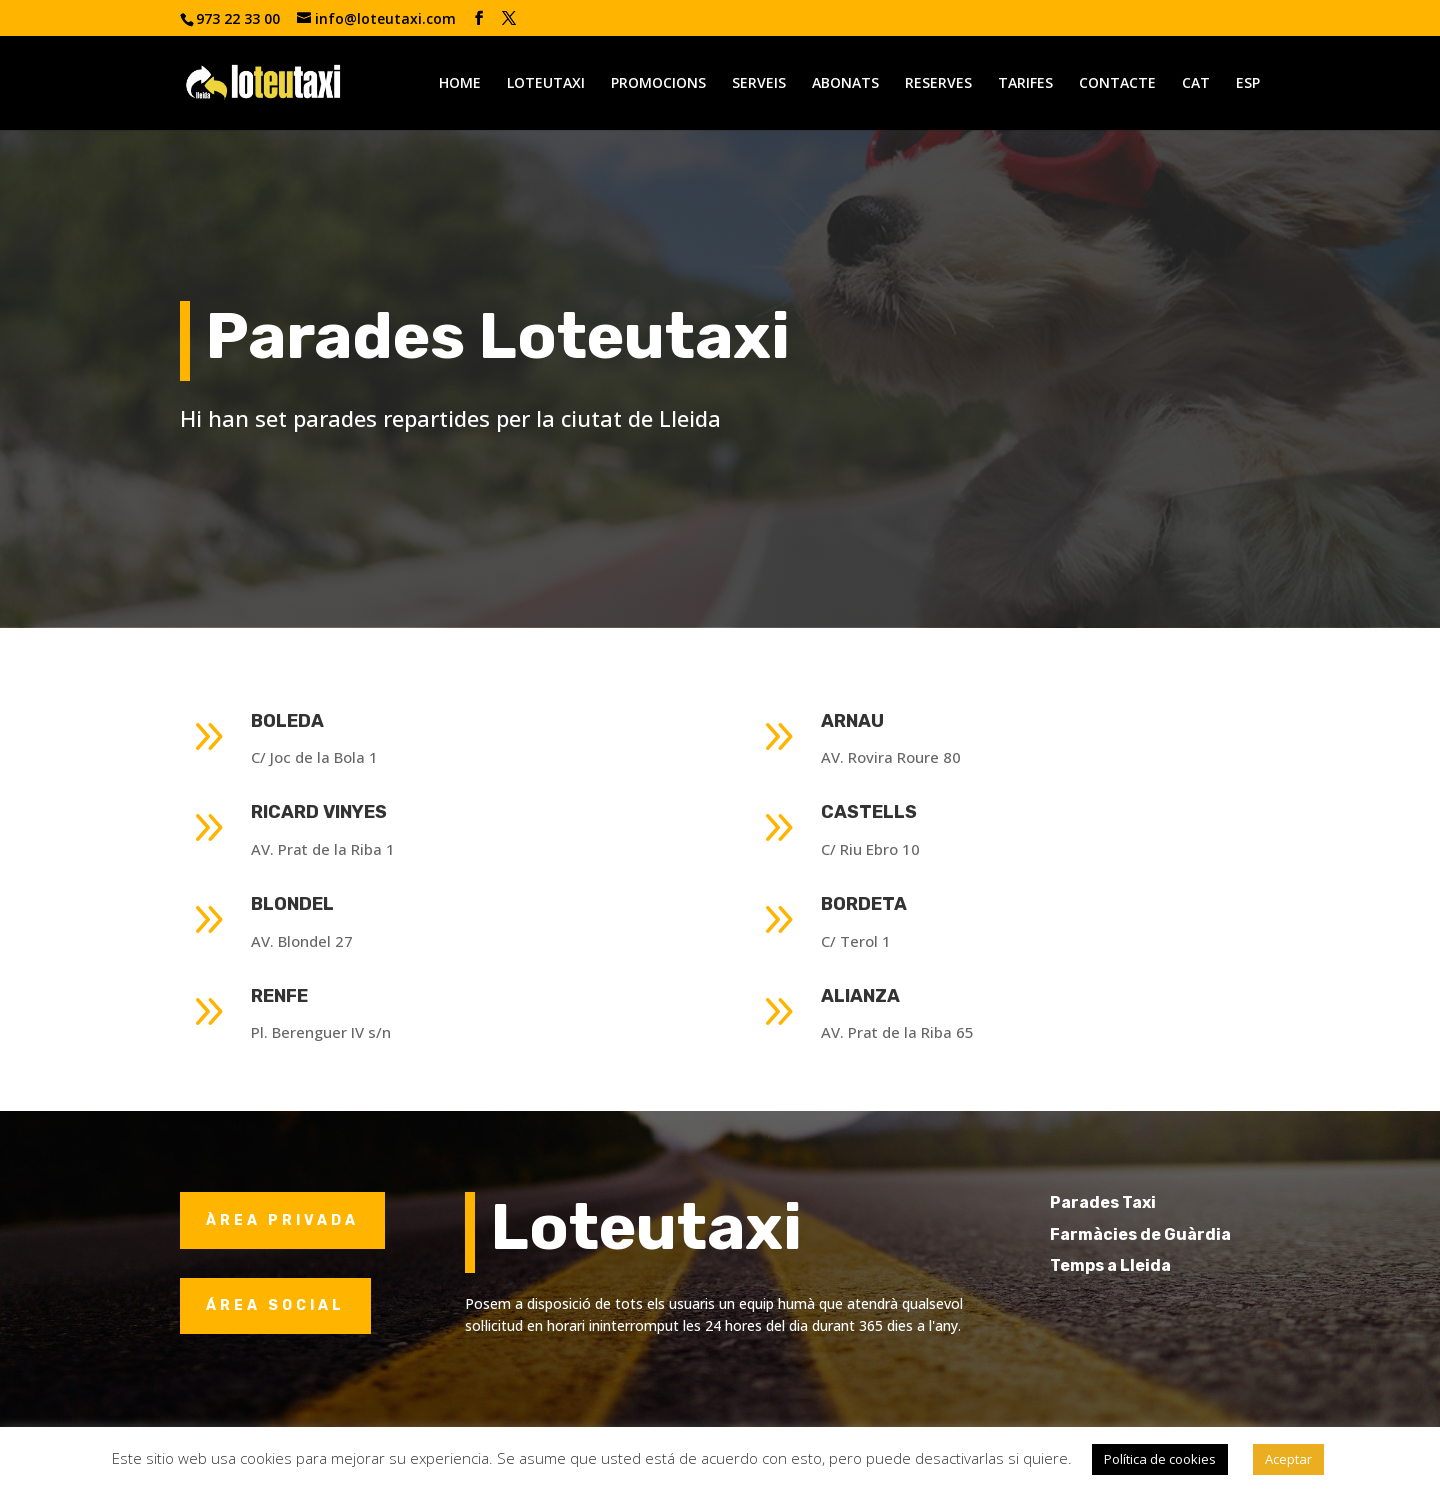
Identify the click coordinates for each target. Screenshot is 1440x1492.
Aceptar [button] (1288, 1459)
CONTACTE (1117, 84)
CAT (1196, 84)
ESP (1248, 84)
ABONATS (845, 84)
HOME (460, 84)
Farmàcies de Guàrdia (1176, 1234)
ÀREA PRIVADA (282, 1220)
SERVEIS (759, 84)
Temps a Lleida (1146, 1265)
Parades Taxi (1139, 1202)
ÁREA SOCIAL (275, 1305)
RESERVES (938, 84)
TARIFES (1025, 84)
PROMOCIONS (658, 84)
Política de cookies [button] (1160, 1459)
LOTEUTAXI (546, 84)
